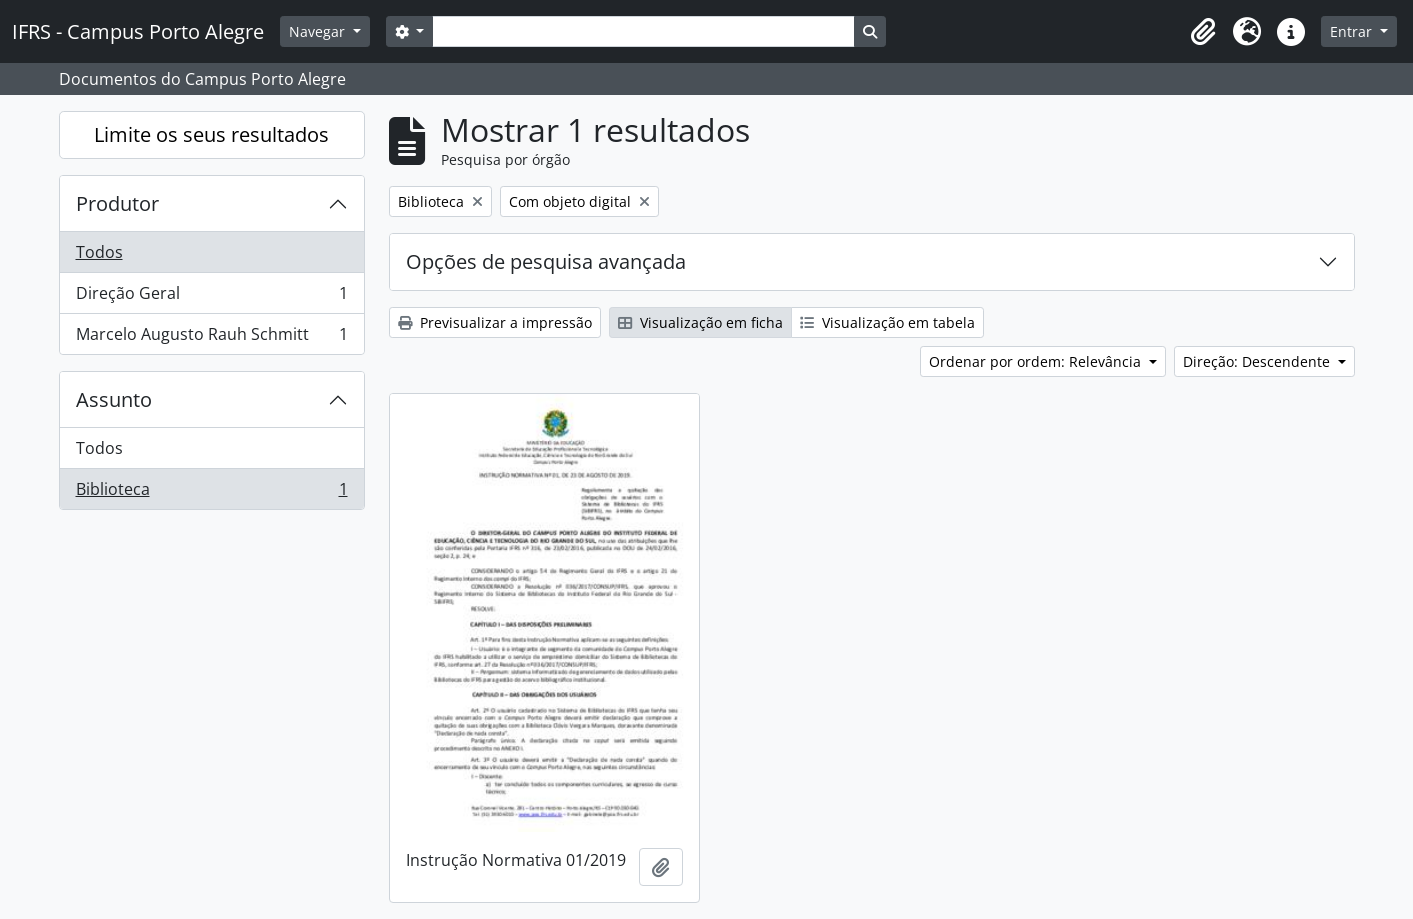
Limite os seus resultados (211, 134)
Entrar (1353, 31)
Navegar (319, 31)
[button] (1203, 32)
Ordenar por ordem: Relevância (1037, 361)
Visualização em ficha (700, 322)
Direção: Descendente (1258, 361)
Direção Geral (211, 297)
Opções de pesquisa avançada (546, 261)
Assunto (114, 399)
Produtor (117, 203)
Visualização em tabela (887, 322)
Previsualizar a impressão (495, 322)
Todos (99, 252)
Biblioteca (211, 493)
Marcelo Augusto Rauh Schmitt (211, 338)
